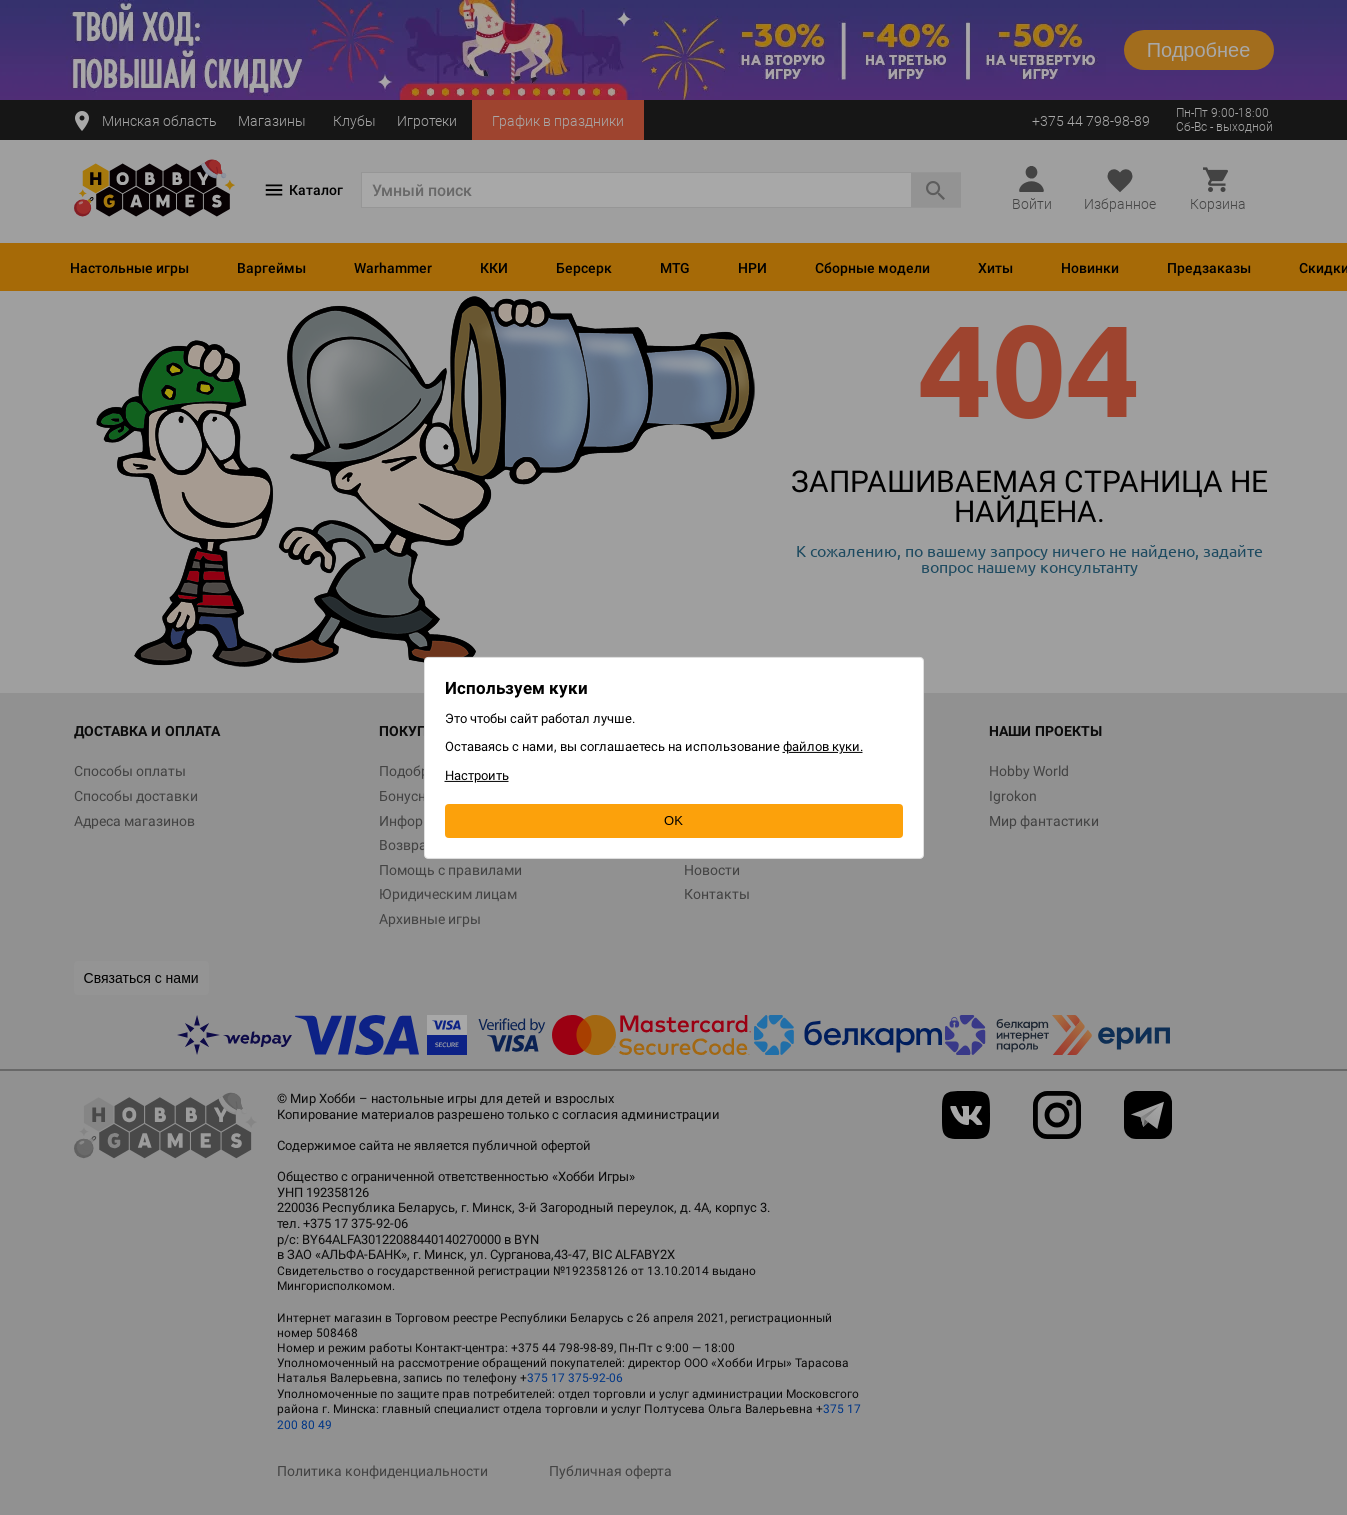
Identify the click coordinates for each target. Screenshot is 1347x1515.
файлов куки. (823, 746)
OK (673, 820)
